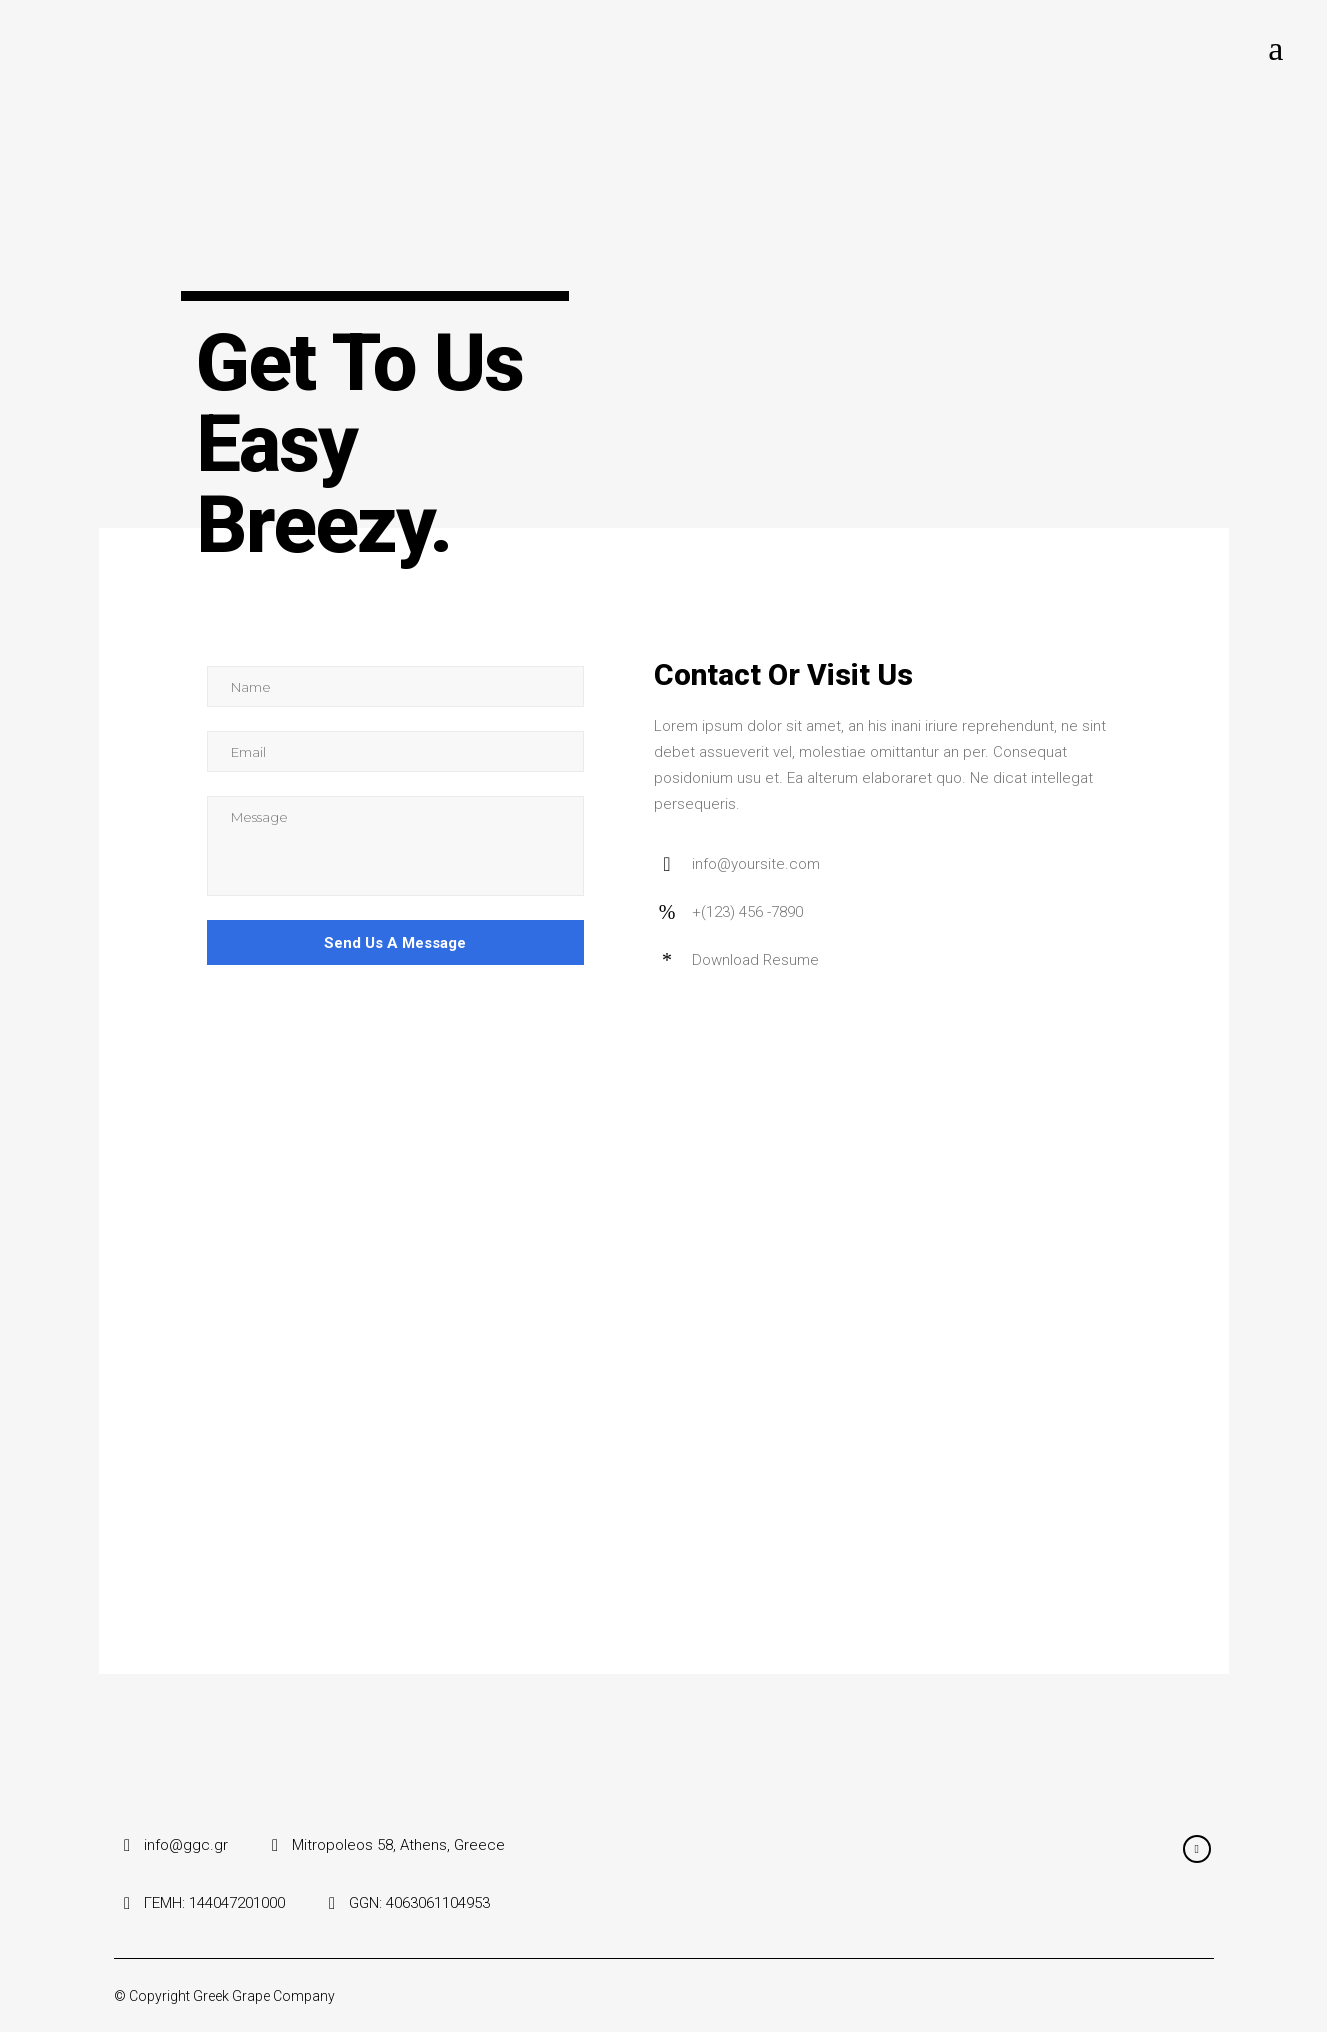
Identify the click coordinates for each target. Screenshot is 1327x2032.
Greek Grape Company (264, 1996)
